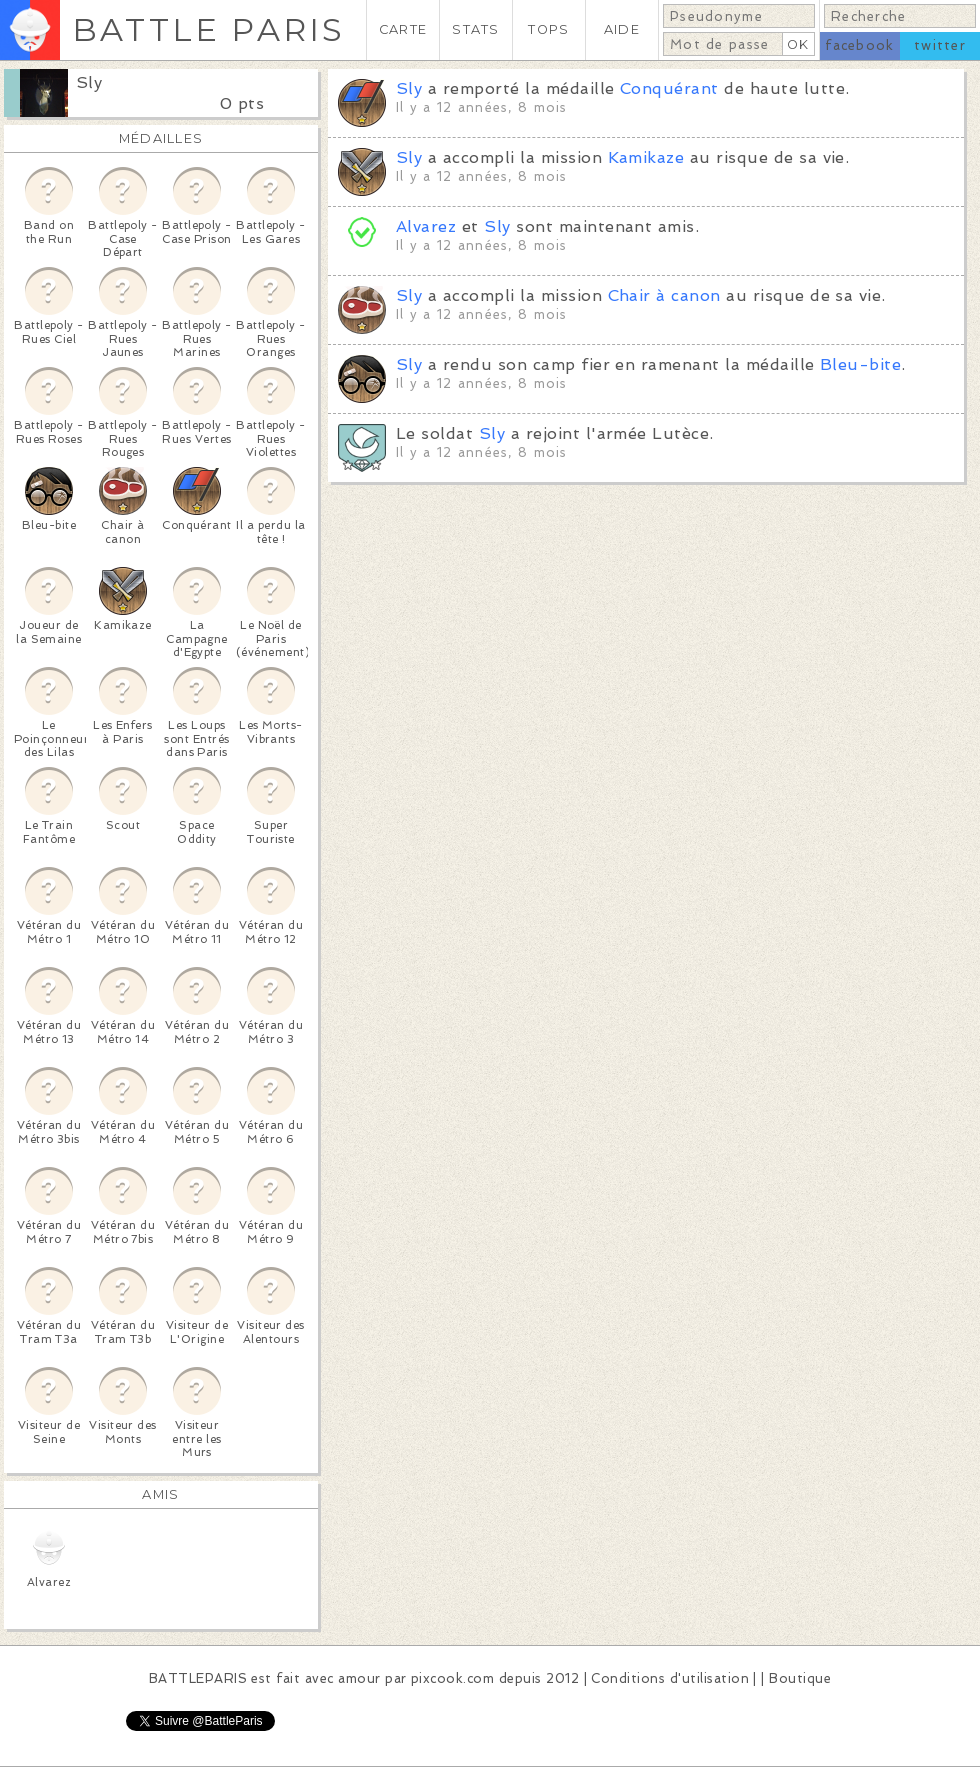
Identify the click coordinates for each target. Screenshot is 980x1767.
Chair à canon (664, 295)
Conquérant (669, 88)
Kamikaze (646, 157)
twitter (940, 45)
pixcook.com (452, 1678)
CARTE (403, 29)
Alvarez (426, 226)
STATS (475, 29)
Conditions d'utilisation (670, 1678)
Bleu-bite (860, 364)
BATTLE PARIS (208, 29)
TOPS (548, 29)
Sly (89, 82)
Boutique (800, 1678)
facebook (859, 45)
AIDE (622, 29)
